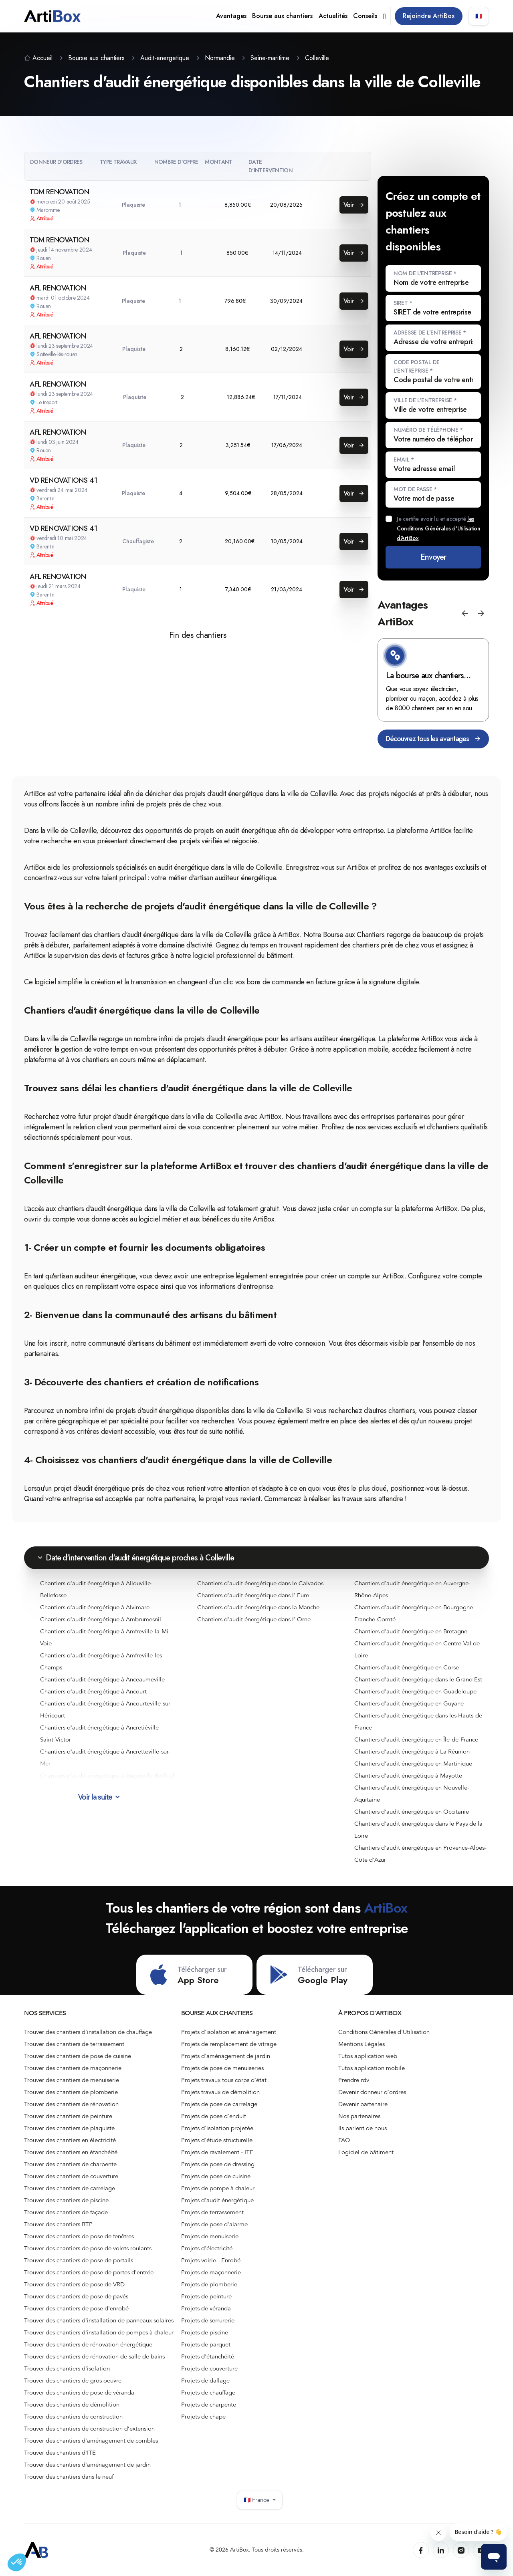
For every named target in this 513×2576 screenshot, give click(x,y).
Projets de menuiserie (209, 2236)
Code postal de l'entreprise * (417, 366)
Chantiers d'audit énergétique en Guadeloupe (415, 1691)
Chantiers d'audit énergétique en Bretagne (410, 1631)
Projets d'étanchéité (207, 2356)
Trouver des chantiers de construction (73, 2417)
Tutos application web (367, 2056)
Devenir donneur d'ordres (372, 2092)
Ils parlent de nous (362, 2128)
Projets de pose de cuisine (215, 2176)
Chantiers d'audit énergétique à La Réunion (412, 1752)
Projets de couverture (209, 2368)
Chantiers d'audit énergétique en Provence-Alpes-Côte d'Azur (420, 1854)
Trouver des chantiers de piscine (66, 2200)
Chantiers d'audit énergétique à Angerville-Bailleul (107, 1776)
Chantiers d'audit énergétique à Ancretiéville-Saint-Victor (100, 1733)
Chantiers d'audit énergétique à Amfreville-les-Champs (102, 1661)
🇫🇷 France (260, 2500)
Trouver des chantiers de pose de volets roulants (87, 2248)
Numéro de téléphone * (428, 430)
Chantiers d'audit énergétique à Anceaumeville (102, 1679)
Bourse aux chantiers (282, 15)
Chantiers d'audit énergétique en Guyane (409, 1703)
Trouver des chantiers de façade (66, 2212)
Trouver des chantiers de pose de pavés (76, 2296)
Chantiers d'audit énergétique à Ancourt (93, 1691)
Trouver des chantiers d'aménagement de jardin (87, 2465)
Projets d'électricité (206, 2248)
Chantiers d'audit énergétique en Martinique (413, 1764)
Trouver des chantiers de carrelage (69, 2188)
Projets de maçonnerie (211, 2272)
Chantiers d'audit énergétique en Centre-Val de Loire (417, 1649)
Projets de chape (203, 2417)
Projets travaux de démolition (220, 2092)
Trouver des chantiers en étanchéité (70, 2152)
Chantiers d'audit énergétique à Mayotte (408, 1776)
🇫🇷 (478, 16)
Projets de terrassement (212, 2212)
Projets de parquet (205, 2344)
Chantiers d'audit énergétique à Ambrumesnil (100, 1619)
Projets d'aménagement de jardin (225, 2056)
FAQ (344, 2140)
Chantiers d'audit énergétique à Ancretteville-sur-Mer (105, 1758)
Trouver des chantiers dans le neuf (68, 2477)
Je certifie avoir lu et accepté (438, 528)
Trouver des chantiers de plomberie (71, 2092)
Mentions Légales (361, 2044)
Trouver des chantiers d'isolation (67, 2368)
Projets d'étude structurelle (216, 2140)
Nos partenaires (359, 2116)
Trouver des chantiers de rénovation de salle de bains (94, 2356)
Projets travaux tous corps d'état (224, 2080)
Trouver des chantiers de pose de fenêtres (79, 2236)
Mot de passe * (415, 489)
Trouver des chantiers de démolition (71, 2405)
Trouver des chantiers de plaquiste (69, 2128)
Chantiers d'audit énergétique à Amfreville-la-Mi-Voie (105, 1637)
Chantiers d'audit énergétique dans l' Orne (254, 1619)
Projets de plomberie (209, 2284)
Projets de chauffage (208, 2393)
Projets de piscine (204, 2332)
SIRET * (403, 303)
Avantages (231, 15)
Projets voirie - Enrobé (210, 2260)
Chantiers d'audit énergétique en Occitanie (411, 1812)
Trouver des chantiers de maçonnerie (72, 2068)
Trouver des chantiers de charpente (70, 2164)
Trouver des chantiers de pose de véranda (79, 2393)
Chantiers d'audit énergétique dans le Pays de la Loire (418, 1830)
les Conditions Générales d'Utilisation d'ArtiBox (438, 528)
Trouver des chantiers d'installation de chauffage (88, 2032)
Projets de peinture (206, 2296)
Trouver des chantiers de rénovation (71, 2104)
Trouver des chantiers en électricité (70, 2140)
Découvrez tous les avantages (433, 739)
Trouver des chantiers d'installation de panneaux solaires (99, 2320)
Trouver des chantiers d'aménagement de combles (91, 2441)
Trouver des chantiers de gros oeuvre (72, 2380)
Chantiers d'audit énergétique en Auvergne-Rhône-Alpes (412, 1589)
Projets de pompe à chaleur (217, 2188)
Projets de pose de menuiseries (222, 2068)
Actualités (333, 15)
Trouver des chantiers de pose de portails (78, 2260)
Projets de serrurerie (207, 2320)
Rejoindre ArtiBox (428, 15)
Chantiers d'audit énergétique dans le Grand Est (418, 1679)
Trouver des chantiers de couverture (71, 2176)
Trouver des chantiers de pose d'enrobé (76, 2308)
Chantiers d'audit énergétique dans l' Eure (253, 1595)
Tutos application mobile (371, 2068)
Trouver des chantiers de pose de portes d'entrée (88, 2272)
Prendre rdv (353, 2080)
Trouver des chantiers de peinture (68, 2116)
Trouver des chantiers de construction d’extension (89, 2429)
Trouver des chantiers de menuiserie (71, 2080)
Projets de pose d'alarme (214, 2224)
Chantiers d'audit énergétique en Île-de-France (416, 1739)
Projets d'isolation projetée (217, 2128)
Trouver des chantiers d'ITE (60, 2453)
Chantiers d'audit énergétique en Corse (406, 1667)
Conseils (365, 15)
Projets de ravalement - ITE (217, 2152)
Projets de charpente (208, 2405)
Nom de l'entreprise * (425, 273)
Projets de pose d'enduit (213, 2116)
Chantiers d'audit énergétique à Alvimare (94, 1607)
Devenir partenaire (363, 2104)
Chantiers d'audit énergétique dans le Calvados (260, 1583)
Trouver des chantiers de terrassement (74, 2044)
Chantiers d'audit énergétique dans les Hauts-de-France (419, 1721)
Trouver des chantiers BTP (58, 2224)
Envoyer (433, 557)
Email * (404, 460)
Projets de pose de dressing (217, 2164)
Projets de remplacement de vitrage (229, 2044)
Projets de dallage (205, 2380)
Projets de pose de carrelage (219, 2104)
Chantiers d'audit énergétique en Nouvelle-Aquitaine (411, 1794)
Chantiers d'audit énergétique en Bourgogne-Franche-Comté (414, 1613)
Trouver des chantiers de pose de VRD (74, 2284)
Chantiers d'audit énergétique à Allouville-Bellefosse (96, 1589)
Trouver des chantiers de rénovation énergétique (88, 2344)
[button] (465, 613)
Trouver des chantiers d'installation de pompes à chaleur (99, 2332)
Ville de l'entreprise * (425, 400)
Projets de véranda (206, 2308)
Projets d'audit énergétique (217, 2200)
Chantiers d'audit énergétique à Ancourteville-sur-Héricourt (106, 1709)
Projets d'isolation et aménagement (228, 2032)
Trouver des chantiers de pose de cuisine (77, 2056)
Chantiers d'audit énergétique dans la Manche (258, 1607)
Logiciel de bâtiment (366, 2152)
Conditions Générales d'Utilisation (384, 2032)
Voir (353, 205)
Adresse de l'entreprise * (430, 333)
